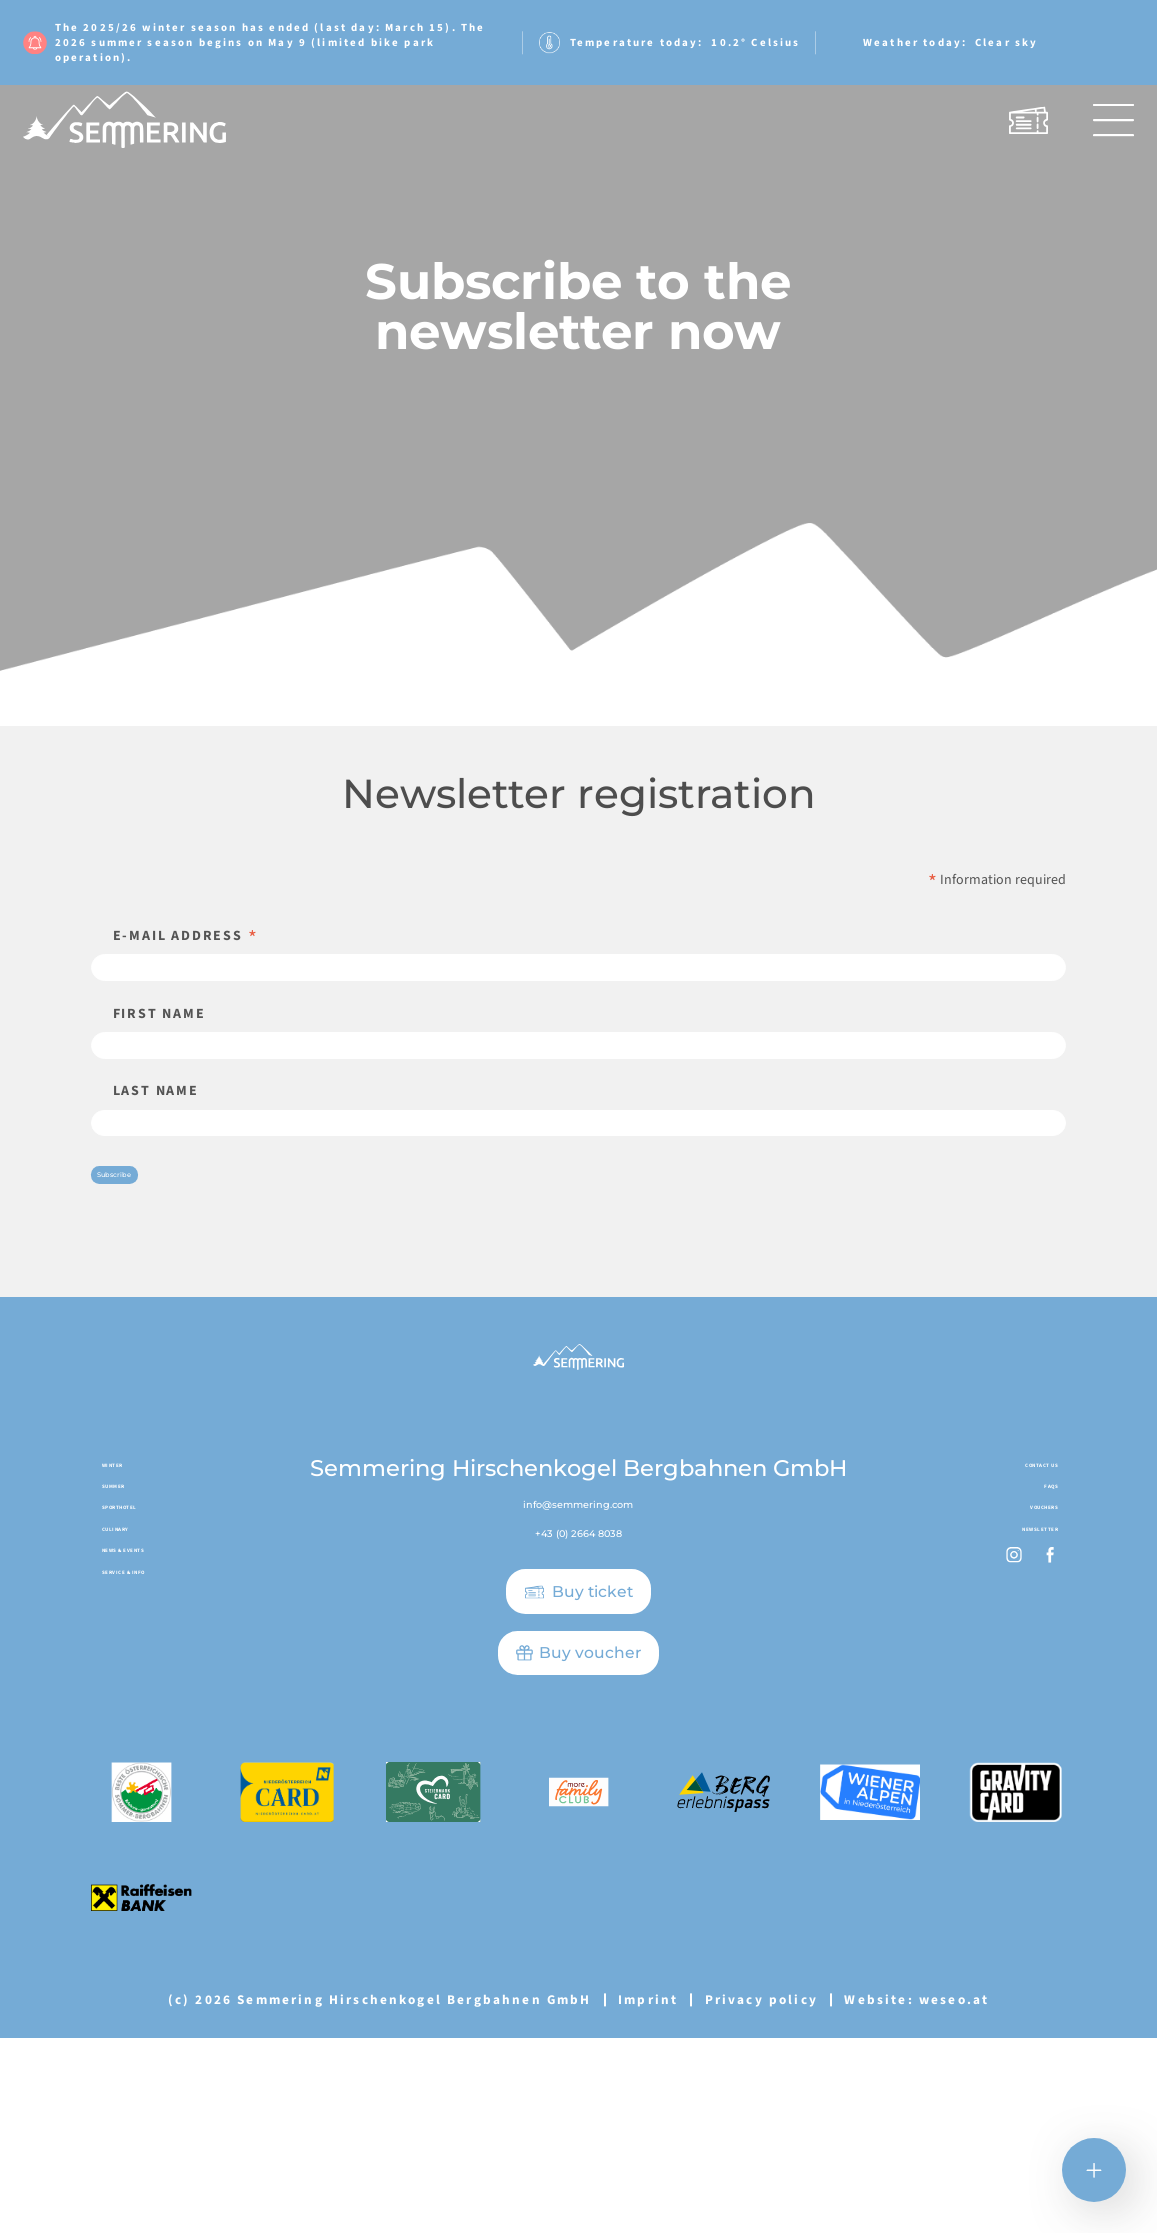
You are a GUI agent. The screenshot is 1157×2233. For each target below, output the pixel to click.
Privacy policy (761, 2193)
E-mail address (186, 935)
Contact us (1017, 1648)
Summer (131, 1689)
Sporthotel (145, 1730)
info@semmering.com (578, 1679)
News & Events (154, 1812)
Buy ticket (592, 1774)
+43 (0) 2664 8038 (578, 1712)
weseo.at (954, 2193)
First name (159, 1050)
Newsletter (1015, 1771)
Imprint (648, 2193)
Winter (128, 1648)
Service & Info (155, 1853)
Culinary (134, 1771)
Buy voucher (590, 1835)
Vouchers (1022, 1730)
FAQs (1040, 1689)
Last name (156, 1163)
